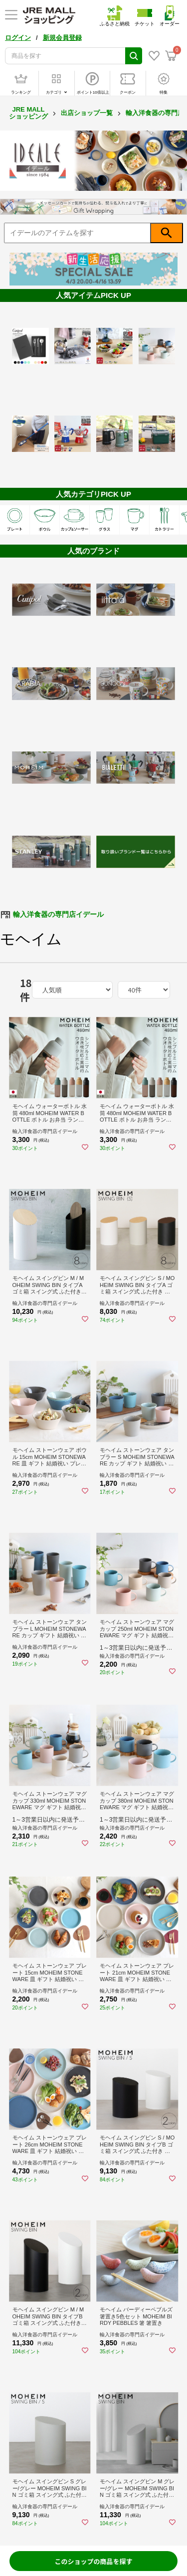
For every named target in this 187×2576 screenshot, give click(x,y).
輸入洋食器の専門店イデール (58, 914)
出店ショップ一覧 (87, 113)
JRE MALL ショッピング (28, 113)
